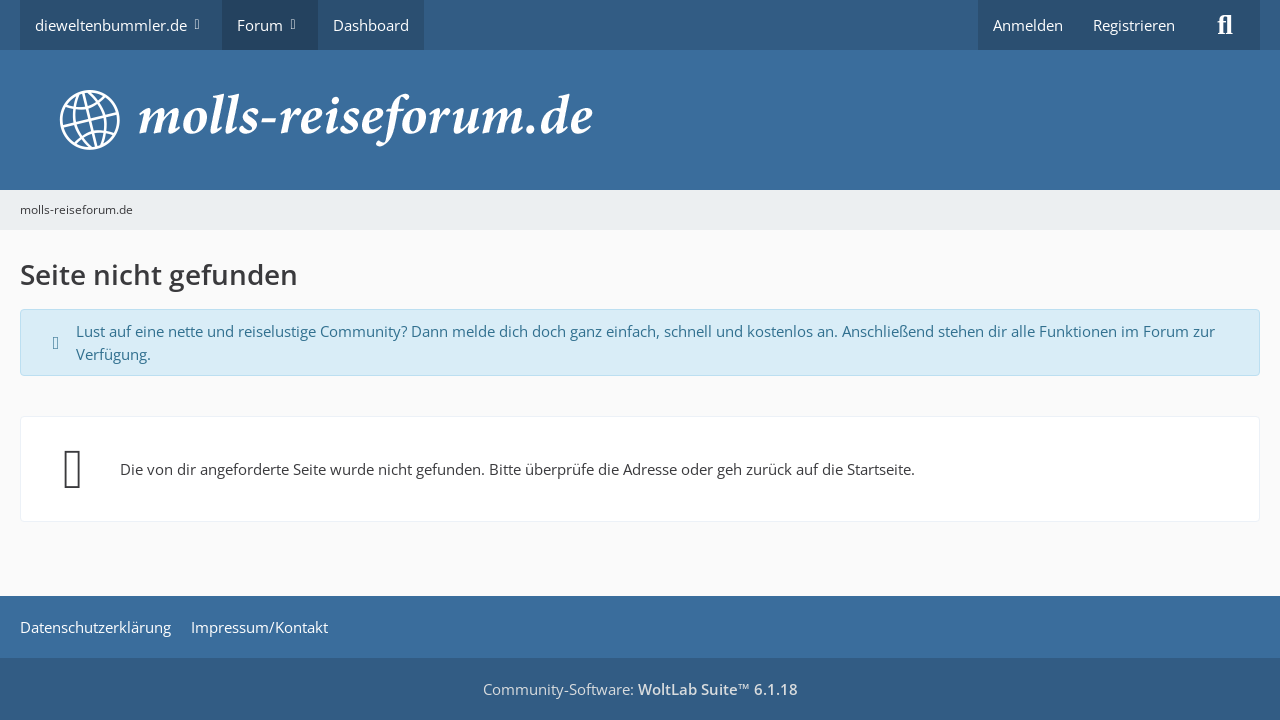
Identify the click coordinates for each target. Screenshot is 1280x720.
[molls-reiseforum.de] (640, 120)
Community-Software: (640, 689)
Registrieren (1134, 25)
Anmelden (1028, 25)
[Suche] (1225, 25)
